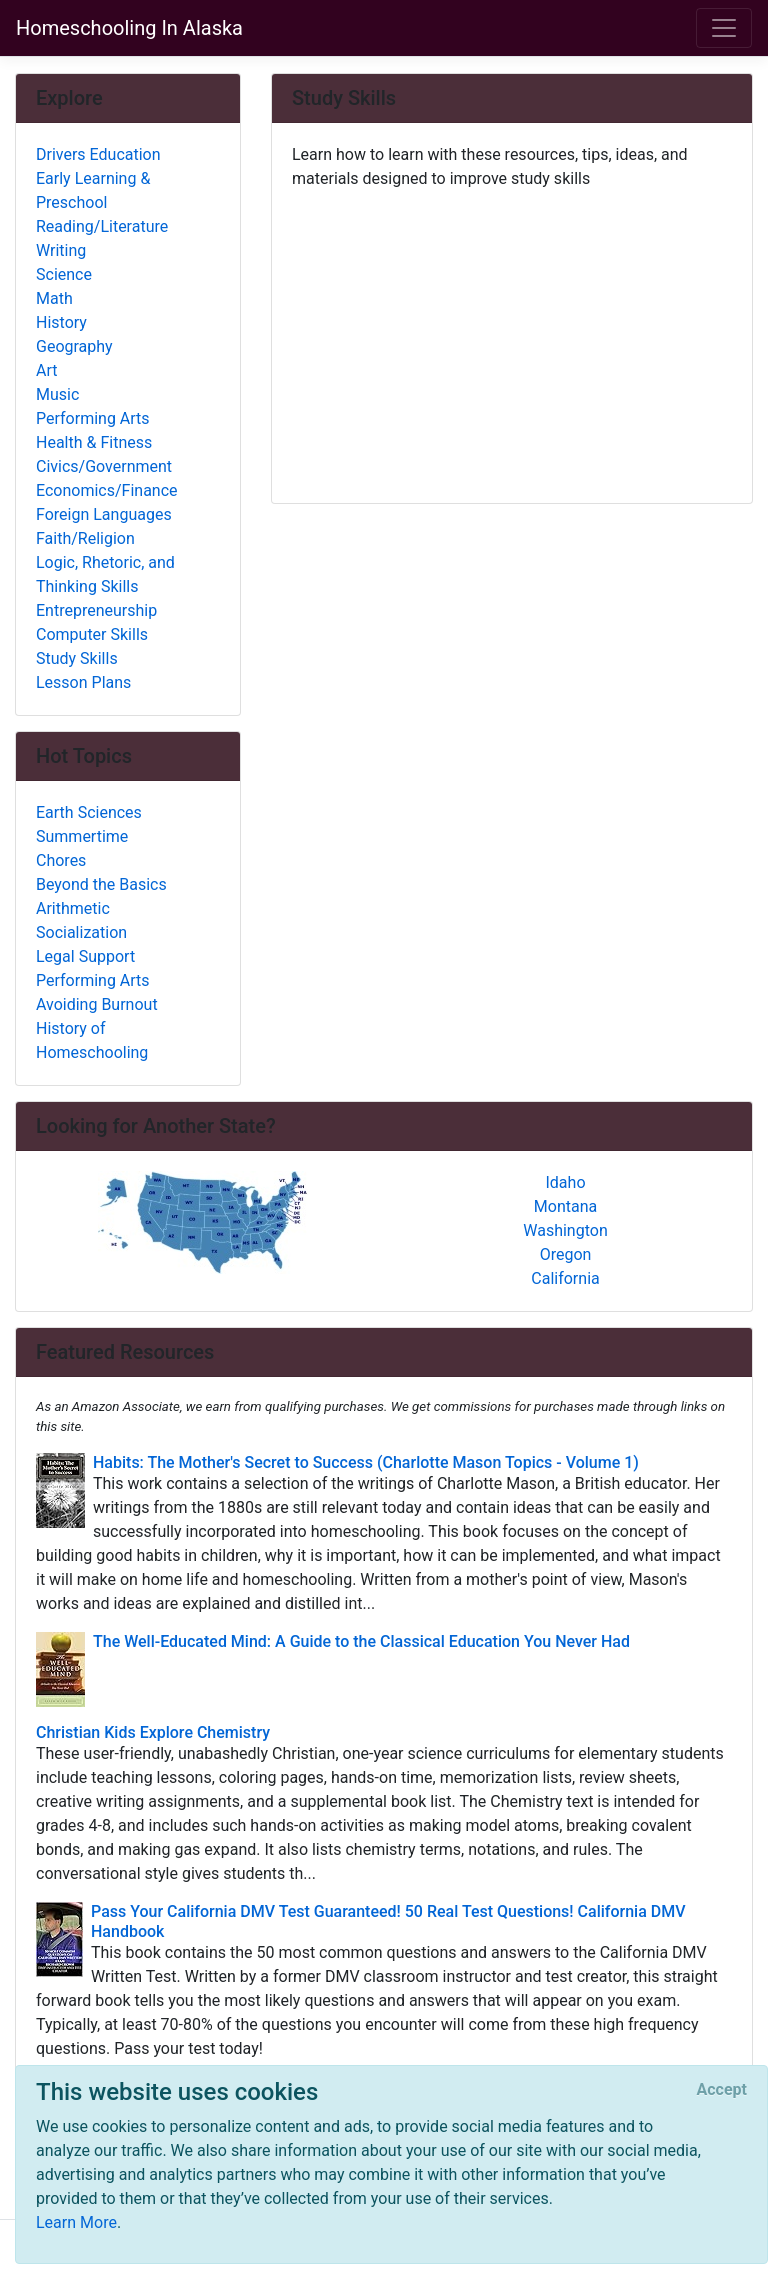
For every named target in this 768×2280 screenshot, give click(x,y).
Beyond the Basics (101, 884)
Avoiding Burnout (97, 1004)
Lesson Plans (83, 682)
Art (46, 370)
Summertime (82, 836)
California (565, 1278)
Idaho (565, 1182)
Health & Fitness (94, 442)
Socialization (81, 932)
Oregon (566, 1254)
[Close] (722, 2090)
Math (54, 298)
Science (64, 274)
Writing (61, 250)
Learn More (76, 2222)
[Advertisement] (512, 339)
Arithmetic (73, 908)
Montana (565, 1206)
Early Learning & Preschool (93, 190)
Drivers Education (98, 154)
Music (57, 394)
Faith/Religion (85, 538)
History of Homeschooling (92, 1040)
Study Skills (77, 658)
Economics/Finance (107, 490)
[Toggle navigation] (724, 28)
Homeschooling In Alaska (129, 28)
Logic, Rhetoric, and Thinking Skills (105, 574)
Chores (61, 860)
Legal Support (85, 956)
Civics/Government (104, 466)
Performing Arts (93, 418)
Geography (74, 346)
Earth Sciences (89, 812)
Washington (565, 1230)
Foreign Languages (104, 514)
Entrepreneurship (96, 610)
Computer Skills (92, 634)
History (61, 322)
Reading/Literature (102, 226)
